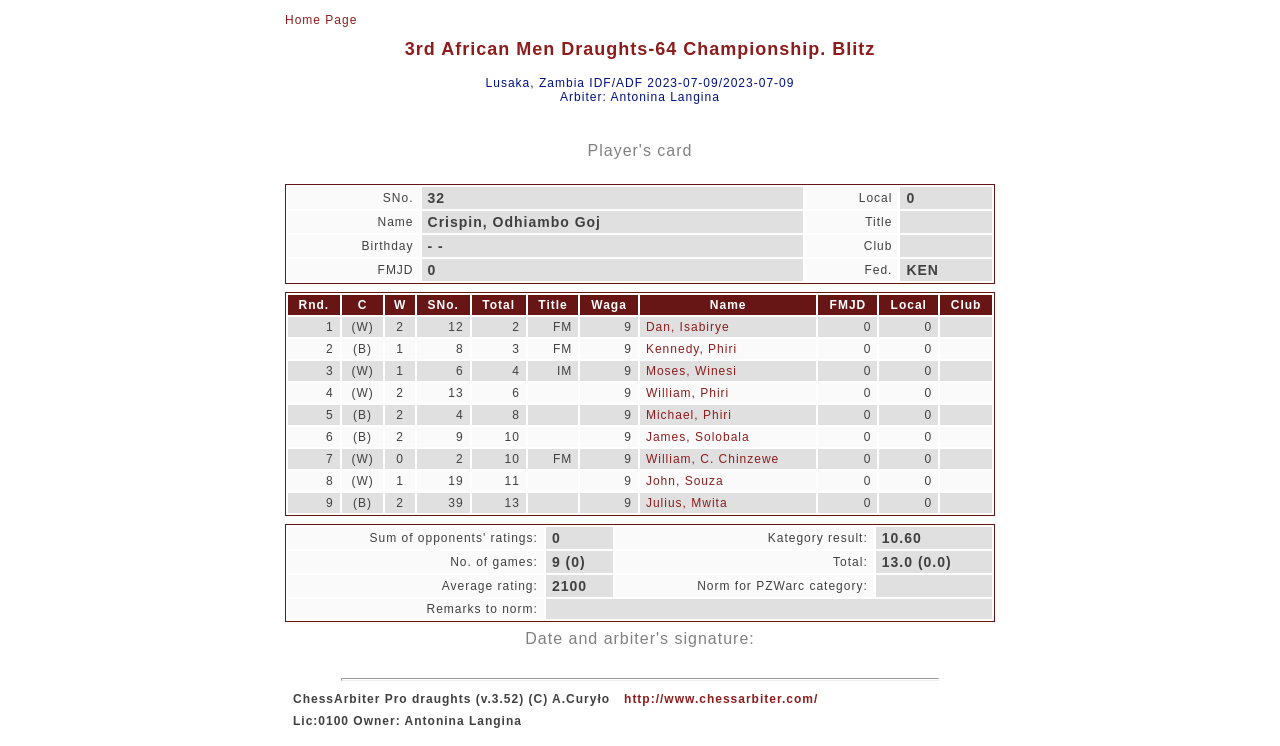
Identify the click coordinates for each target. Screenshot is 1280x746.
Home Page (321, 20)
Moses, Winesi (691, 371)
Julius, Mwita (687, 503)
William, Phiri (687, 393)
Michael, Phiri (689, 415)
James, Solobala (698, 437)
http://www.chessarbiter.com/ (721, 699)
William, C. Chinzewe (712, 459)
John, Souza (685, 481)
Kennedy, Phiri (691, 349)
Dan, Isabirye (688, 327)
